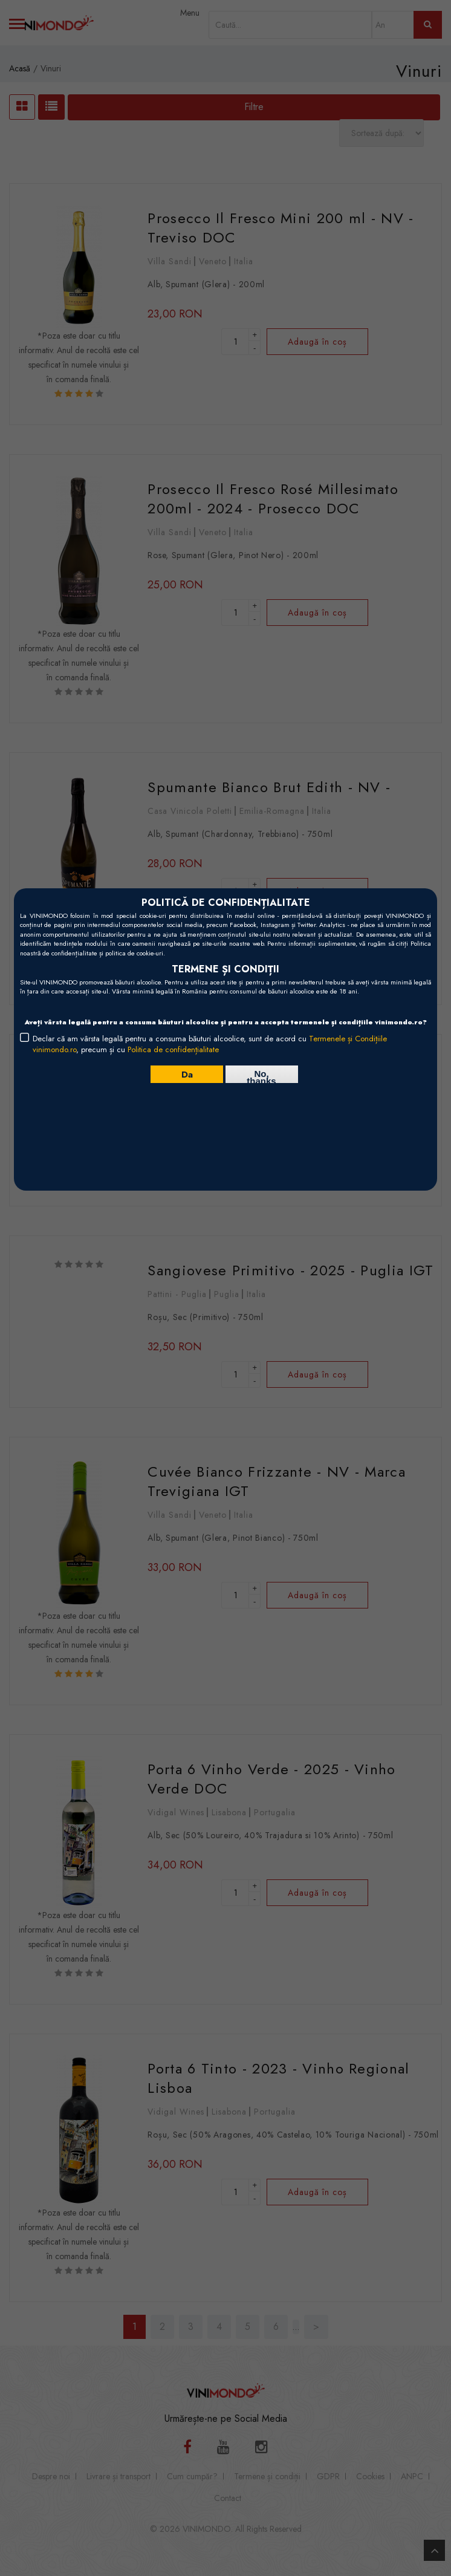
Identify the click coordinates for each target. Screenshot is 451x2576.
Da (186, 1074)
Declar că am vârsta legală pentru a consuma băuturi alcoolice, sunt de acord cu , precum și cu (210, 1044)
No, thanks (261, 1075)
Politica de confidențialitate (173, 1049)
